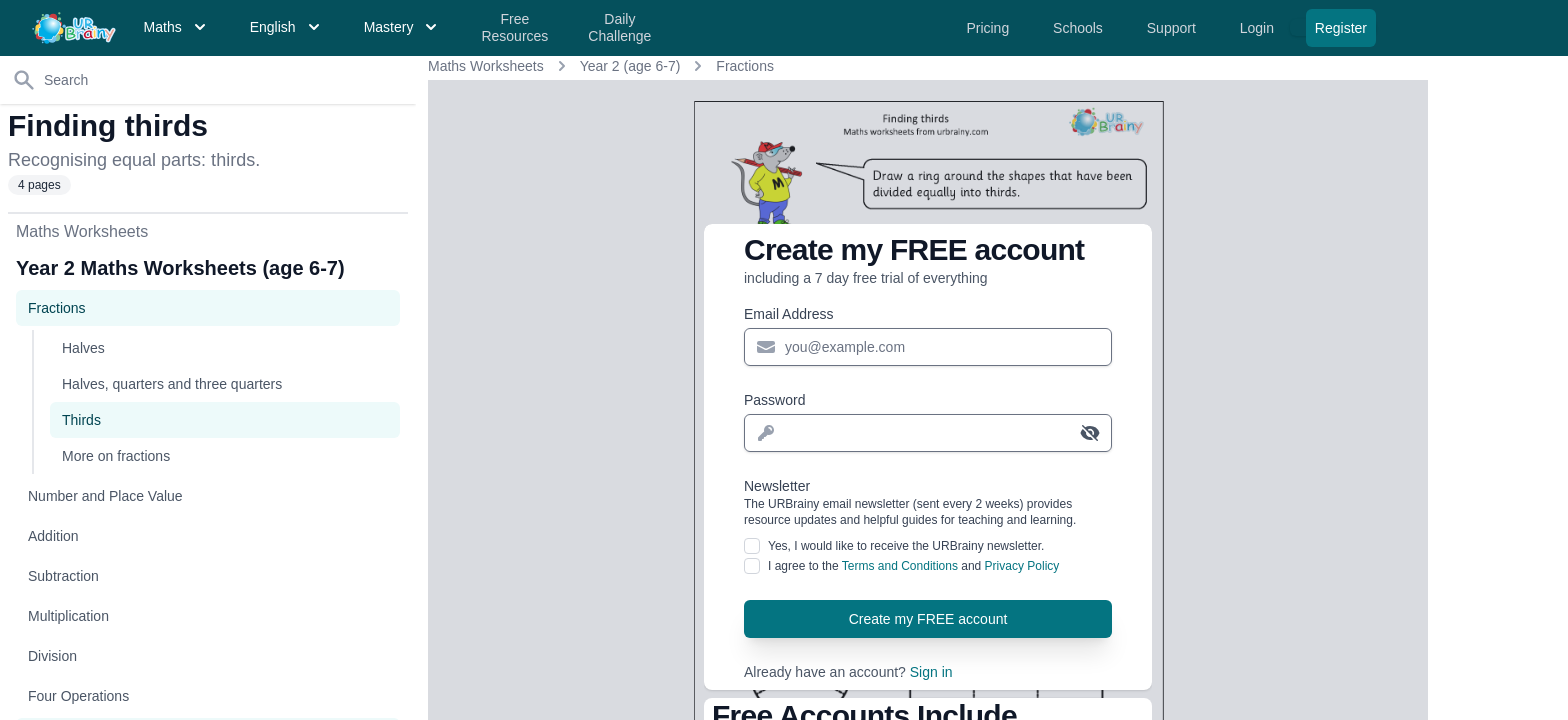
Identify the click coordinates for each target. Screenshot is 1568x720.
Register (1341, 28)
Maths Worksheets (486, 66)
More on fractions (116, 456)
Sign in (931, 672)
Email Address (788, 314)
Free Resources (514, 28)
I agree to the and (913, 566)
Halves (83, 348)
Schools (1080, 28)
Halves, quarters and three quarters (172, 384)
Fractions (745, 66)
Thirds (81, 420)
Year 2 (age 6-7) (630, 66)
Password (774, 400)
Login (1259, 28)
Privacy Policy (1022, 566)
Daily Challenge (619, 28)
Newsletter (928, 503)
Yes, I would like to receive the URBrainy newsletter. (906, 546)
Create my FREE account (928, 619)
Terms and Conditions (900, 566)
